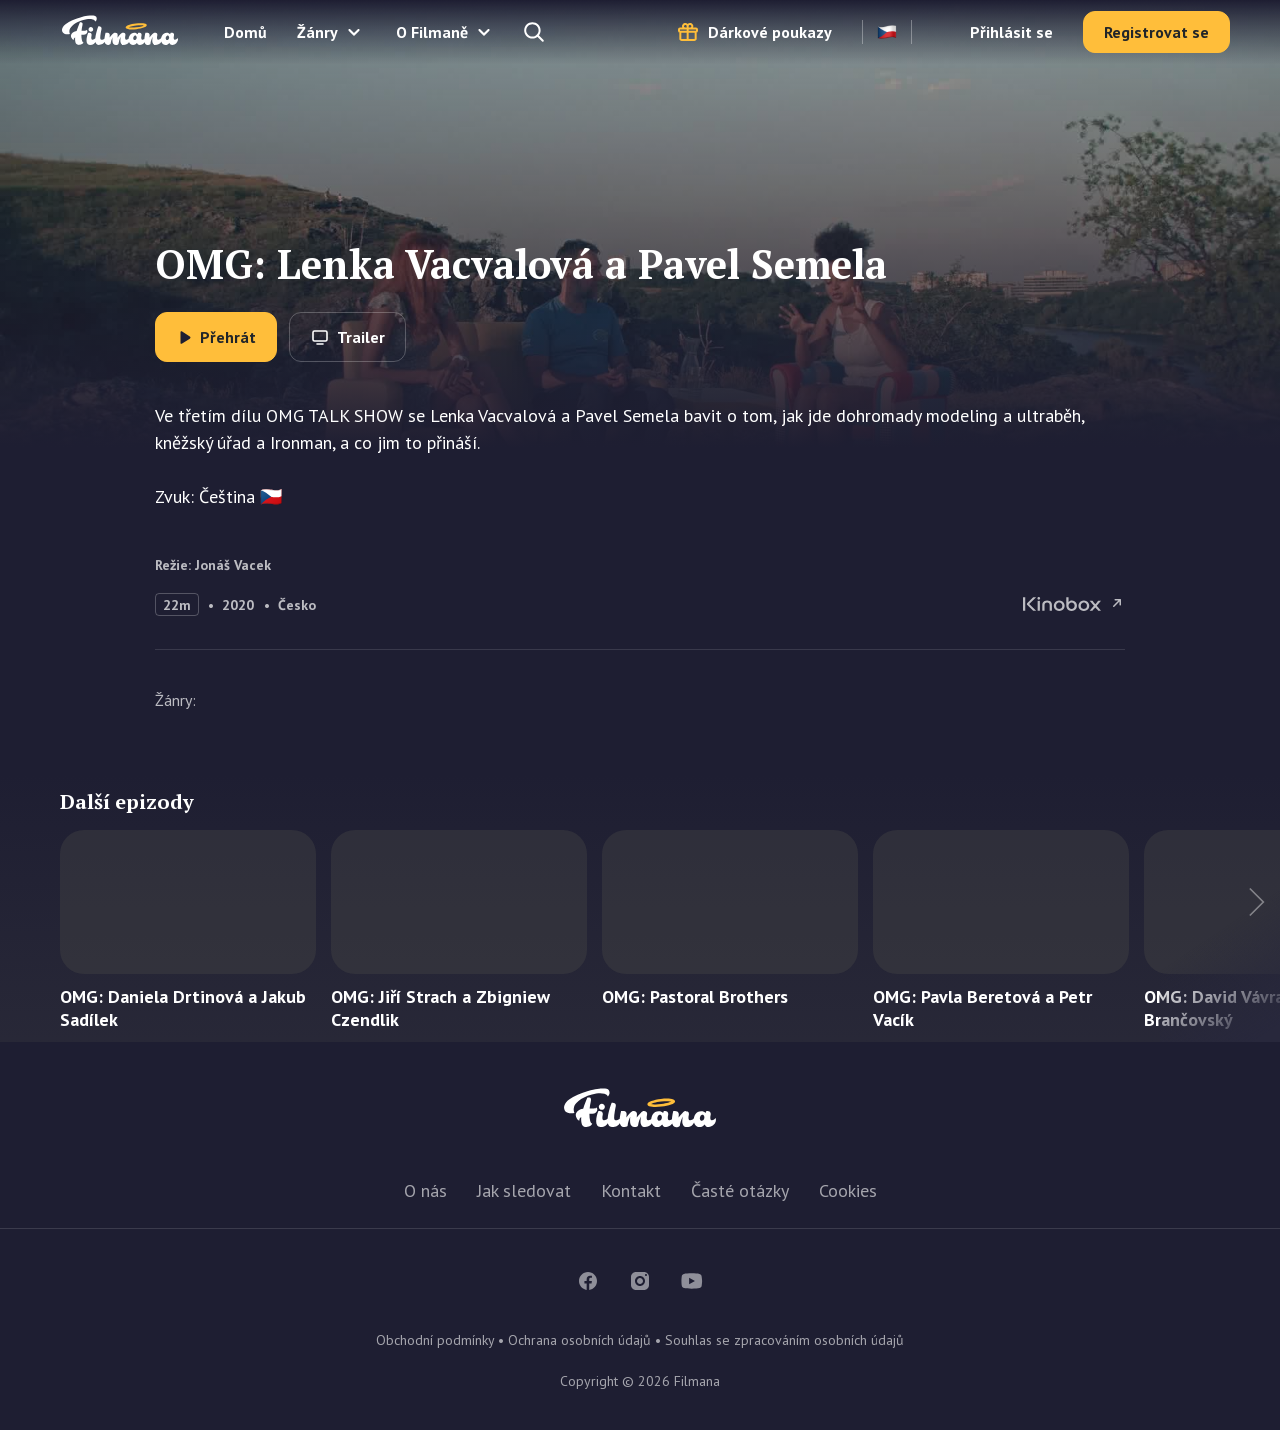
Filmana (120, 31)
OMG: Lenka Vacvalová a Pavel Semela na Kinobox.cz (1074, 604)
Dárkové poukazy (770, 32)
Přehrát (228, 337)
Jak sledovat (524, 1190)
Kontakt (631, 1190)
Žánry (317, 32)
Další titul (1220, 936)
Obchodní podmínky (435, 1340)
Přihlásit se (1011, 32)
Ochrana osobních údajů (579, 1340)
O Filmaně (432, 32)
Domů (245, 32)
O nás (425, 1190)
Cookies (848, 1190)
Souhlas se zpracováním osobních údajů (784, 1340)
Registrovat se (1156, 32)
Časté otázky (740, 1190)
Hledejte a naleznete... (536, 32)
